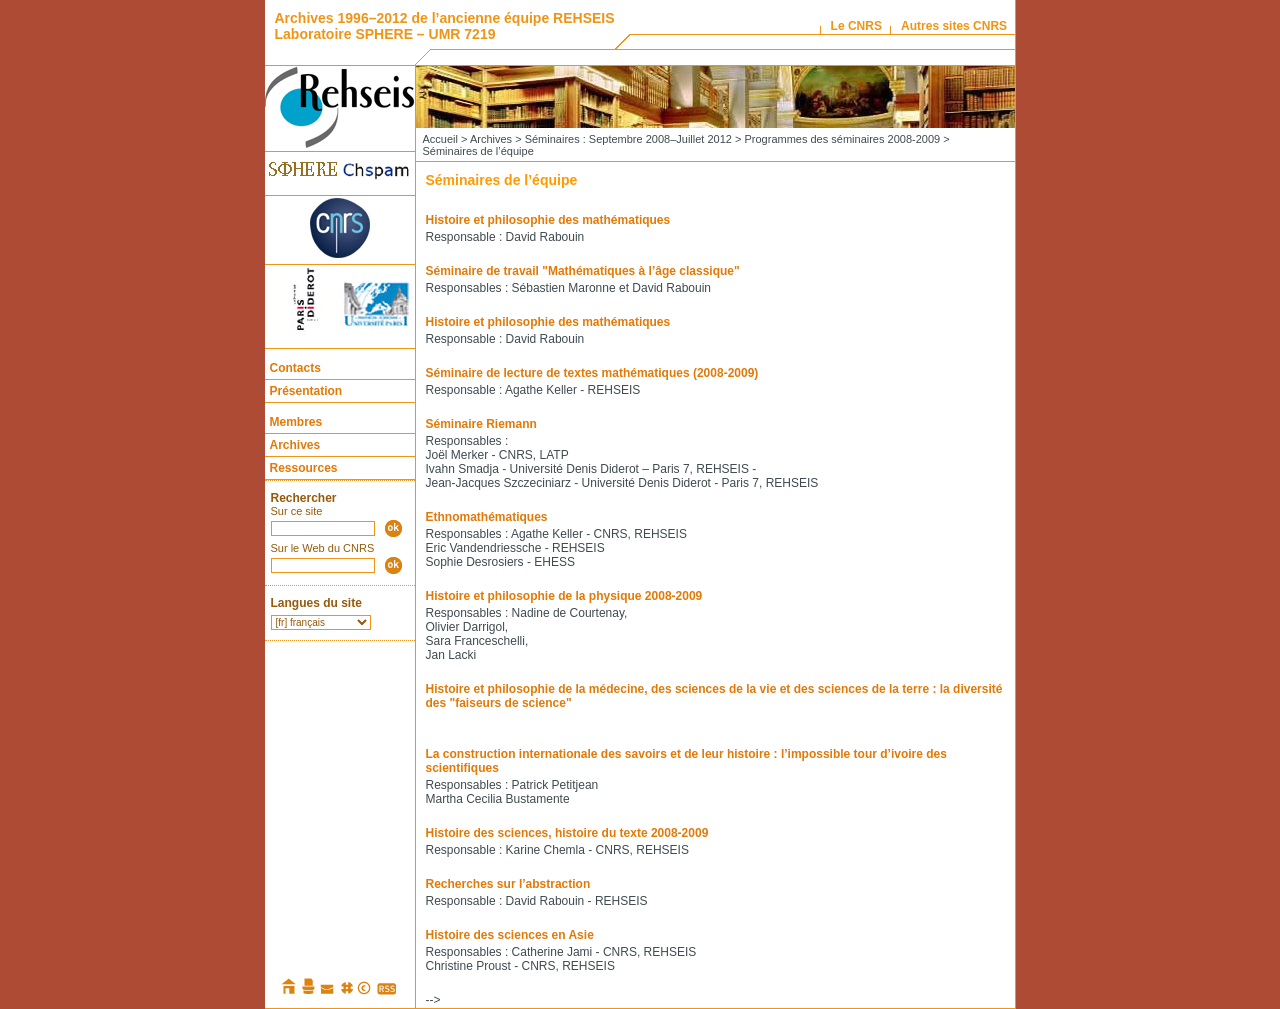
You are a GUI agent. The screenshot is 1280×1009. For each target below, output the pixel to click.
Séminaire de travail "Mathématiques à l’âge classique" (583, 271)
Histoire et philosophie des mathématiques (548, 220)
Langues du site (316, 603)
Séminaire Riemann (481, 424)
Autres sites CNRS (954, 26)
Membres (296, 422)
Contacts (295, 368)
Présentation (306, 391)
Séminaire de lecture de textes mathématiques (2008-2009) (592, 373)
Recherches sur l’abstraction (508, 884)
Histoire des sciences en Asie (510, 935)
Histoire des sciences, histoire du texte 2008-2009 (567, 833)
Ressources (304, 468)
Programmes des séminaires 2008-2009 (842, 139)
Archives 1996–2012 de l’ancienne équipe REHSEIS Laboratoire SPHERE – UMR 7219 (445, 26)
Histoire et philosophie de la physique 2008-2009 (564, 596)
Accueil (440, 139)
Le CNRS (856, 26)
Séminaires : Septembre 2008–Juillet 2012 (628, 139)
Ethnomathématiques (487, 517)
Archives (295, 445)
